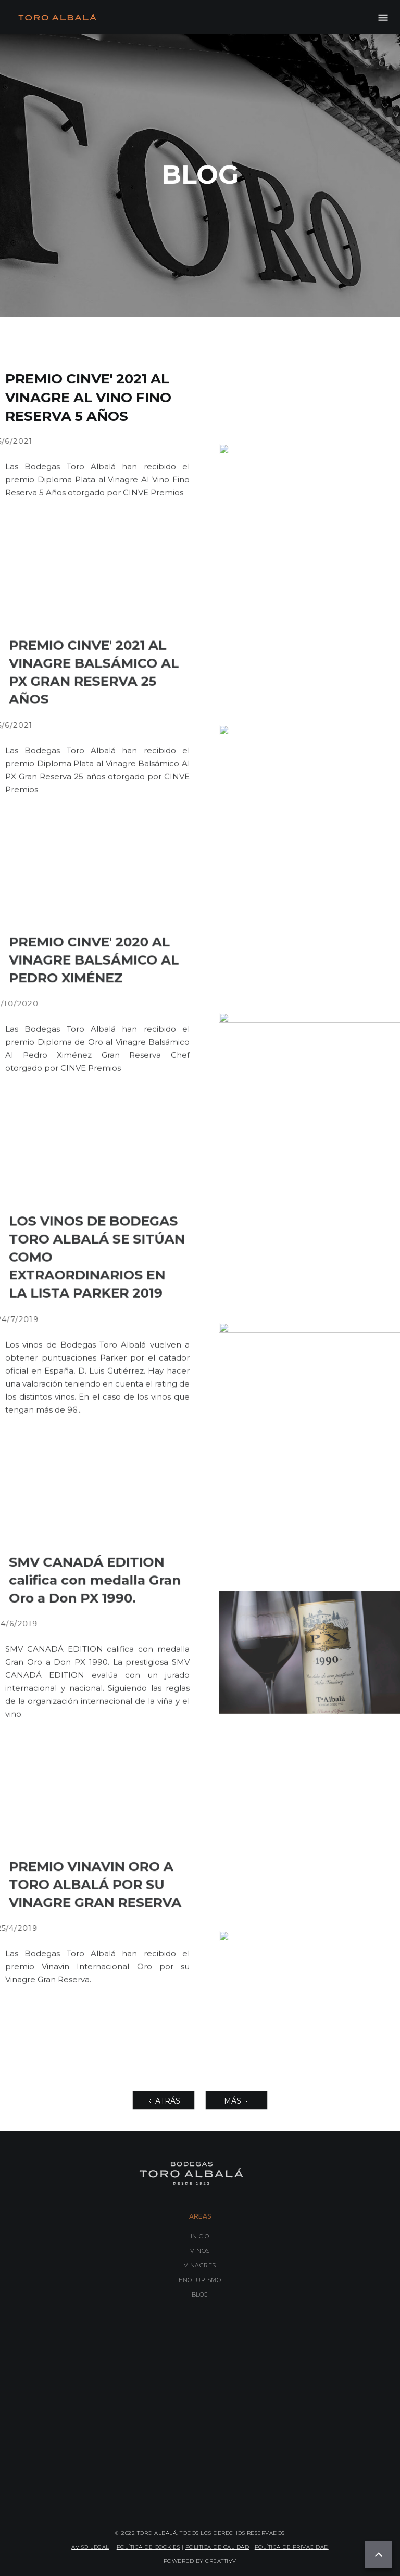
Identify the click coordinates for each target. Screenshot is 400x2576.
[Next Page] (236, 2100)
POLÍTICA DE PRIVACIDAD (292, 2547)
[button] (383, 17)
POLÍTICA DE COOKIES (148, 2547)
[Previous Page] (163, 2100)
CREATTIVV (220, 2561)
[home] (57, 17)
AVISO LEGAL (90, 2547)
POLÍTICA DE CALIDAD (217, 2547)
